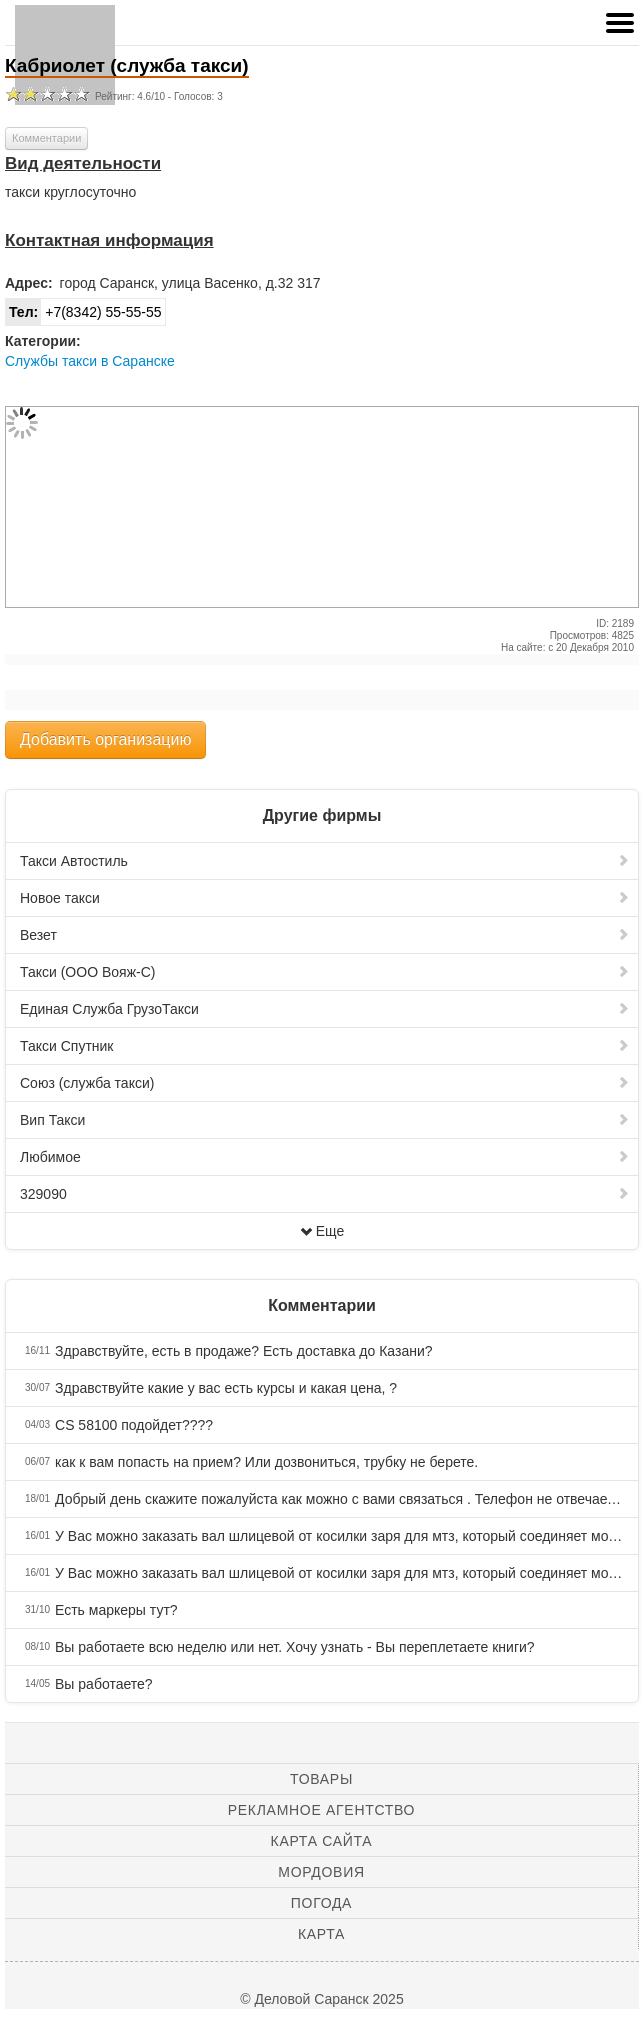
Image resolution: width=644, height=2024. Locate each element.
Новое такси (325, 898)
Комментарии (46, 138)
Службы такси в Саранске (90, 361)
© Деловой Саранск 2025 (321, 1999)
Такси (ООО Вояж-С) (325, 972)
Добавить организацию (105, 739)
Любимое (325, 1157)
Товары (321, 1779)
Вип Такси (325, 1120)
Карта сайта (322, 1841)
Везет (325, 935)
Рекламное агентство (321, 1810)
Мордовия (321, 1872)
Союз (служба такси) (325, 1083)
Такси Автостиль (325, 861)
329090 (325, 1194)
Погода (321, 1903)
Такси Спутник (325, 1046)
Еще (322, 1231)
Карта (321, 1934)
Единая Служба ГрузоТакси (325, 1009)
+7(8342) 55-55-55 (84, 312)
